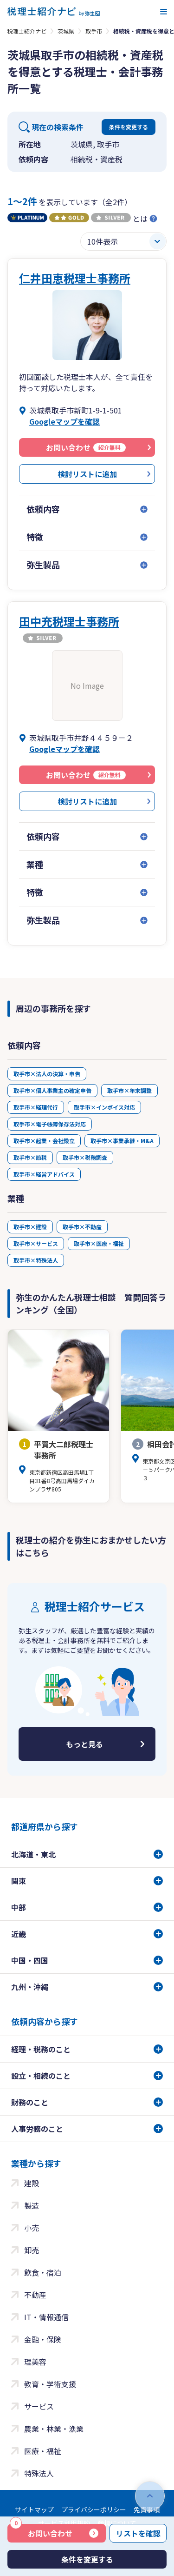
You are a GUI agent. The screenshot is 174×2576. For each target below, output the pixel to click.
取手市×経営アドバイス (44, 1174)
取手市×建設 (30, 1227)
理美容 (35, 2361)
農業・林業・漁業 (54, 2428)
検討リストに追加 (87, 473)
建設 (31, 2183)
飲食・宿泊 (42, 2272)
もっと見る (84, 1744)
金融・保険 (42, 2339)
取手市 (93, 31)
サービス (39, 2406)
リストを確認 (138, 2533)
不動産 (35, 2294)
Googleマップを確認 (64, 421)
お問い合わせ (41, 2531)
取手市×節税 (30, 1157)
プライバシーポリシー (93, 2509)
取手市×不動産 (82, 1227)
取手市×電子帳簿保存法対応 (49, 1124)
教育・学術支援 (50, 2384)
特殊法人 (39, 2473)
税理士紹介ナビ (26, 31)
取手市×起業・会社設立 (44, 1141)
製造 (31, 2205)
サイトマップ (34, 2509)
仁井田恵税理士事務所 (74, 278)
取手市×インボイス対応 (104, 1107)
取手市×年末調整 (129, 1090)
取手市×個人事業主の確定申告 (52, 1090)
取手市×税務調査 (85, 1157)
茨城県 (66, 31)
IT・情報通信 (46, 2317)
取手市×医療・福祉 (99, 1243)
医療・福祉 (42, 2450)
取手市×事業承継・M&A (122, 1141)
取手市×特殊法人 (35, 1260)
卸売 (31, 2250)
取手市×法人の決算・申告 (46, 1074)
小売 (31, 2227)
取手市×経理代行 (35, 1107)
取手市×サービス (35, 1243)
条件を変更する (128, 127)
